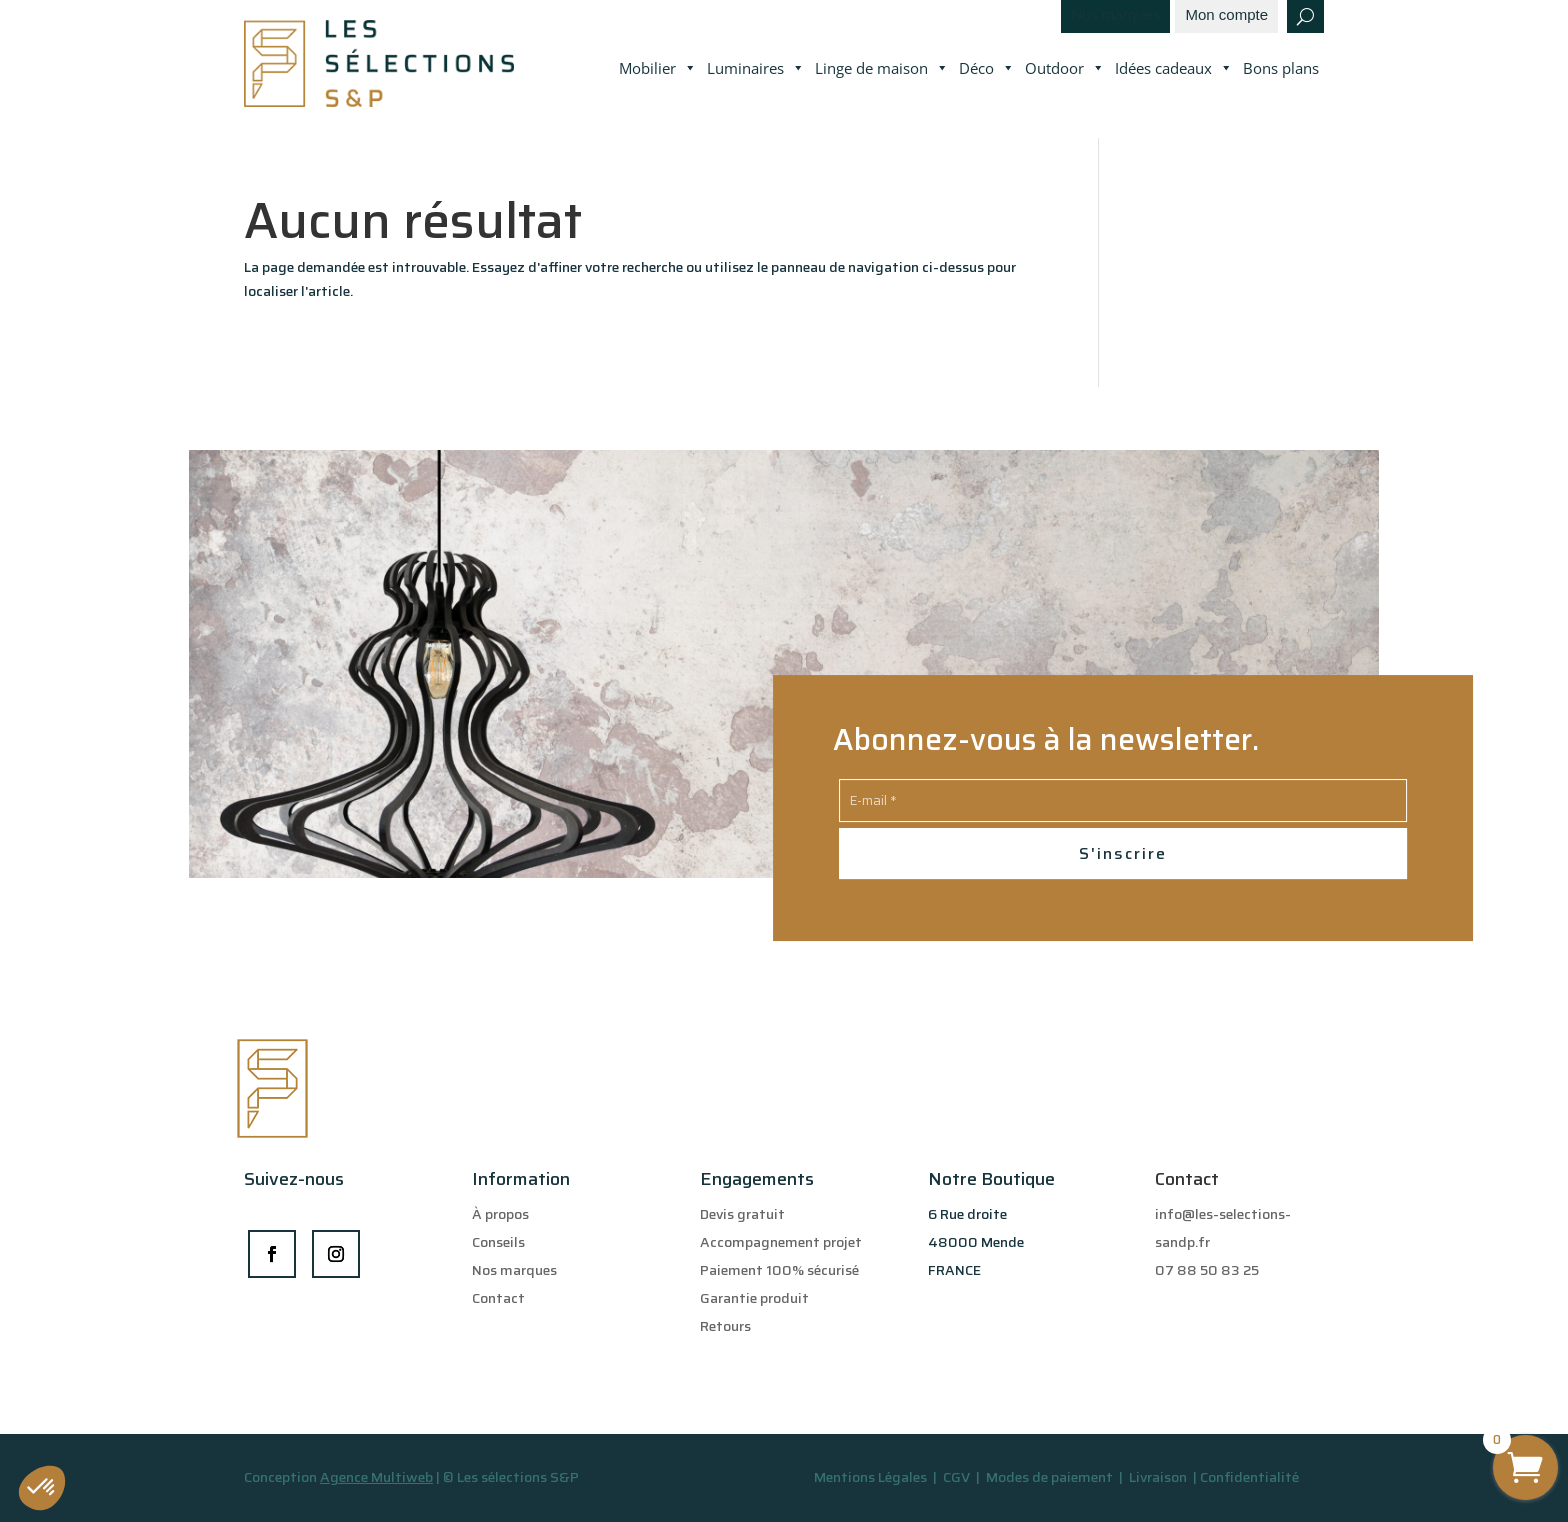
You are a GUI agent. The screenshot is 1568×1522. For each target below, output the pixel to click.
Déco (987, 69)
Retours (725, 1326)
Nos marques (1115, 15)
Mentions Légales (870, 1477)
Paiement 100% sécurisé (779, 1270)
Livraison (1159, 1477)
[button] (42, 1488)
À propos (500, 1214)
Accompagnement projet (781, 1242)
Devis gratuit (742, 1214)
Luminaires (756, 69)
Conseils (498, 1242)
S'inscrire (1123, 853)
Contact (498, 1298)
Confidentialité (1249, 1477)
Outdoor (1065, 69)
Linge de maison (882, 69)
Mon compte (1226, 15)
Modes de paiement (1049, 1477)
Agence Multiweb (376, 1477)
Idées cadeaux (1174, 69)
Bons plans (1281, 68)
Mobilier (658, 69)
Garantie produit (754, 1298)
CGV (958, 1477)
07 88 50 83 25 (1207, 1270)
